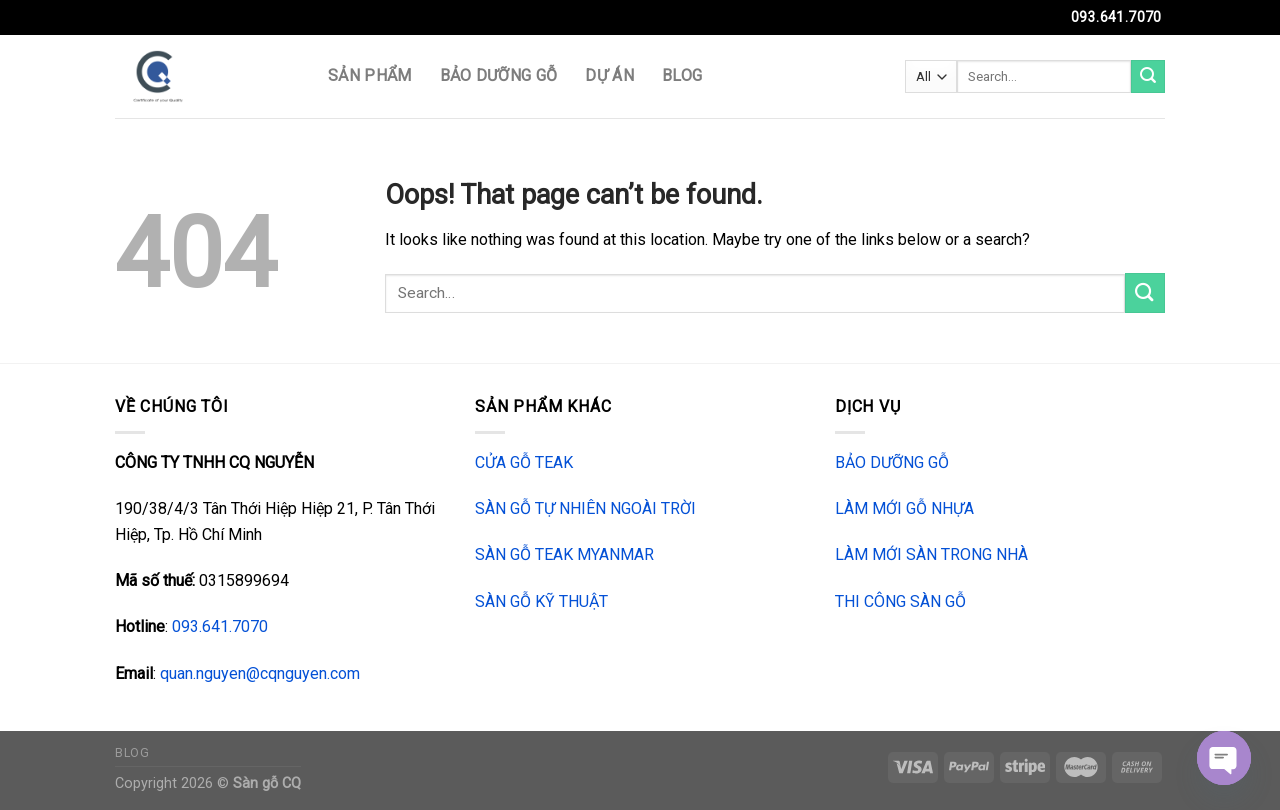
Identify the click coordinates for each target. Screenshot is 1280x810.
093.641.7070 (220, 626)
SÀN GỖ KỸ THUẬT (541, 601)
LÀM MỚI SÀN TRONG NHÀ (931, 554)
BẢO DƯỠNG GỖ (499, 75)
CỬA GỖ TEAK (524, 462)
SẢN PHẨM (370, 75)
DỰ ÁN (609, 75)
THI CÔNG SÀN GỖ (900, 601)
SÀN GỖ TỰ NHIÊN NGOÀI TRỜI (585, 508)
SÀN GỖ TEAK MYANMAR (564, 554)
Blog (682, 75)
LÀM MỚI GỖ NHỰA (904, 508)
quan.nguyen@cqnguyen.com (260, 673)
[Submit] (1148, 77)
